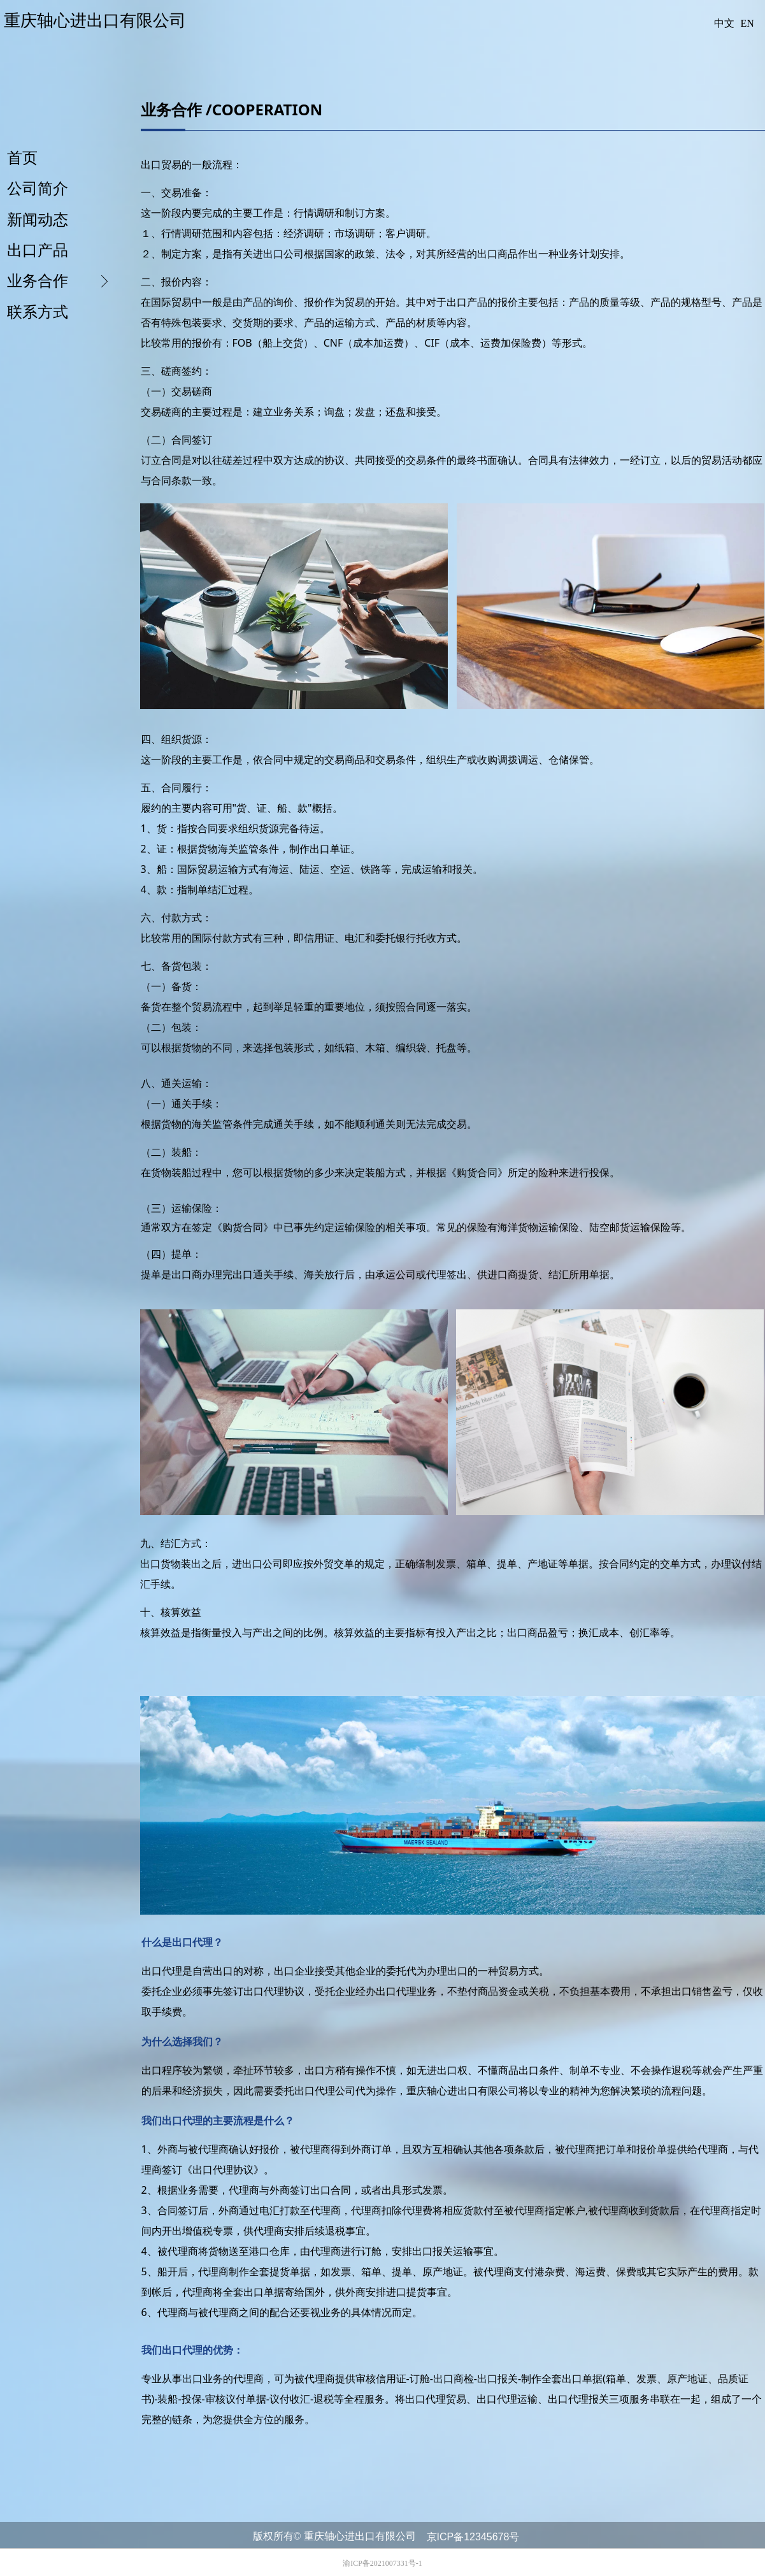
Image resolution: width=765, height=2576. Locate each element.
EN (747, 23)
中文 (724, 23)
